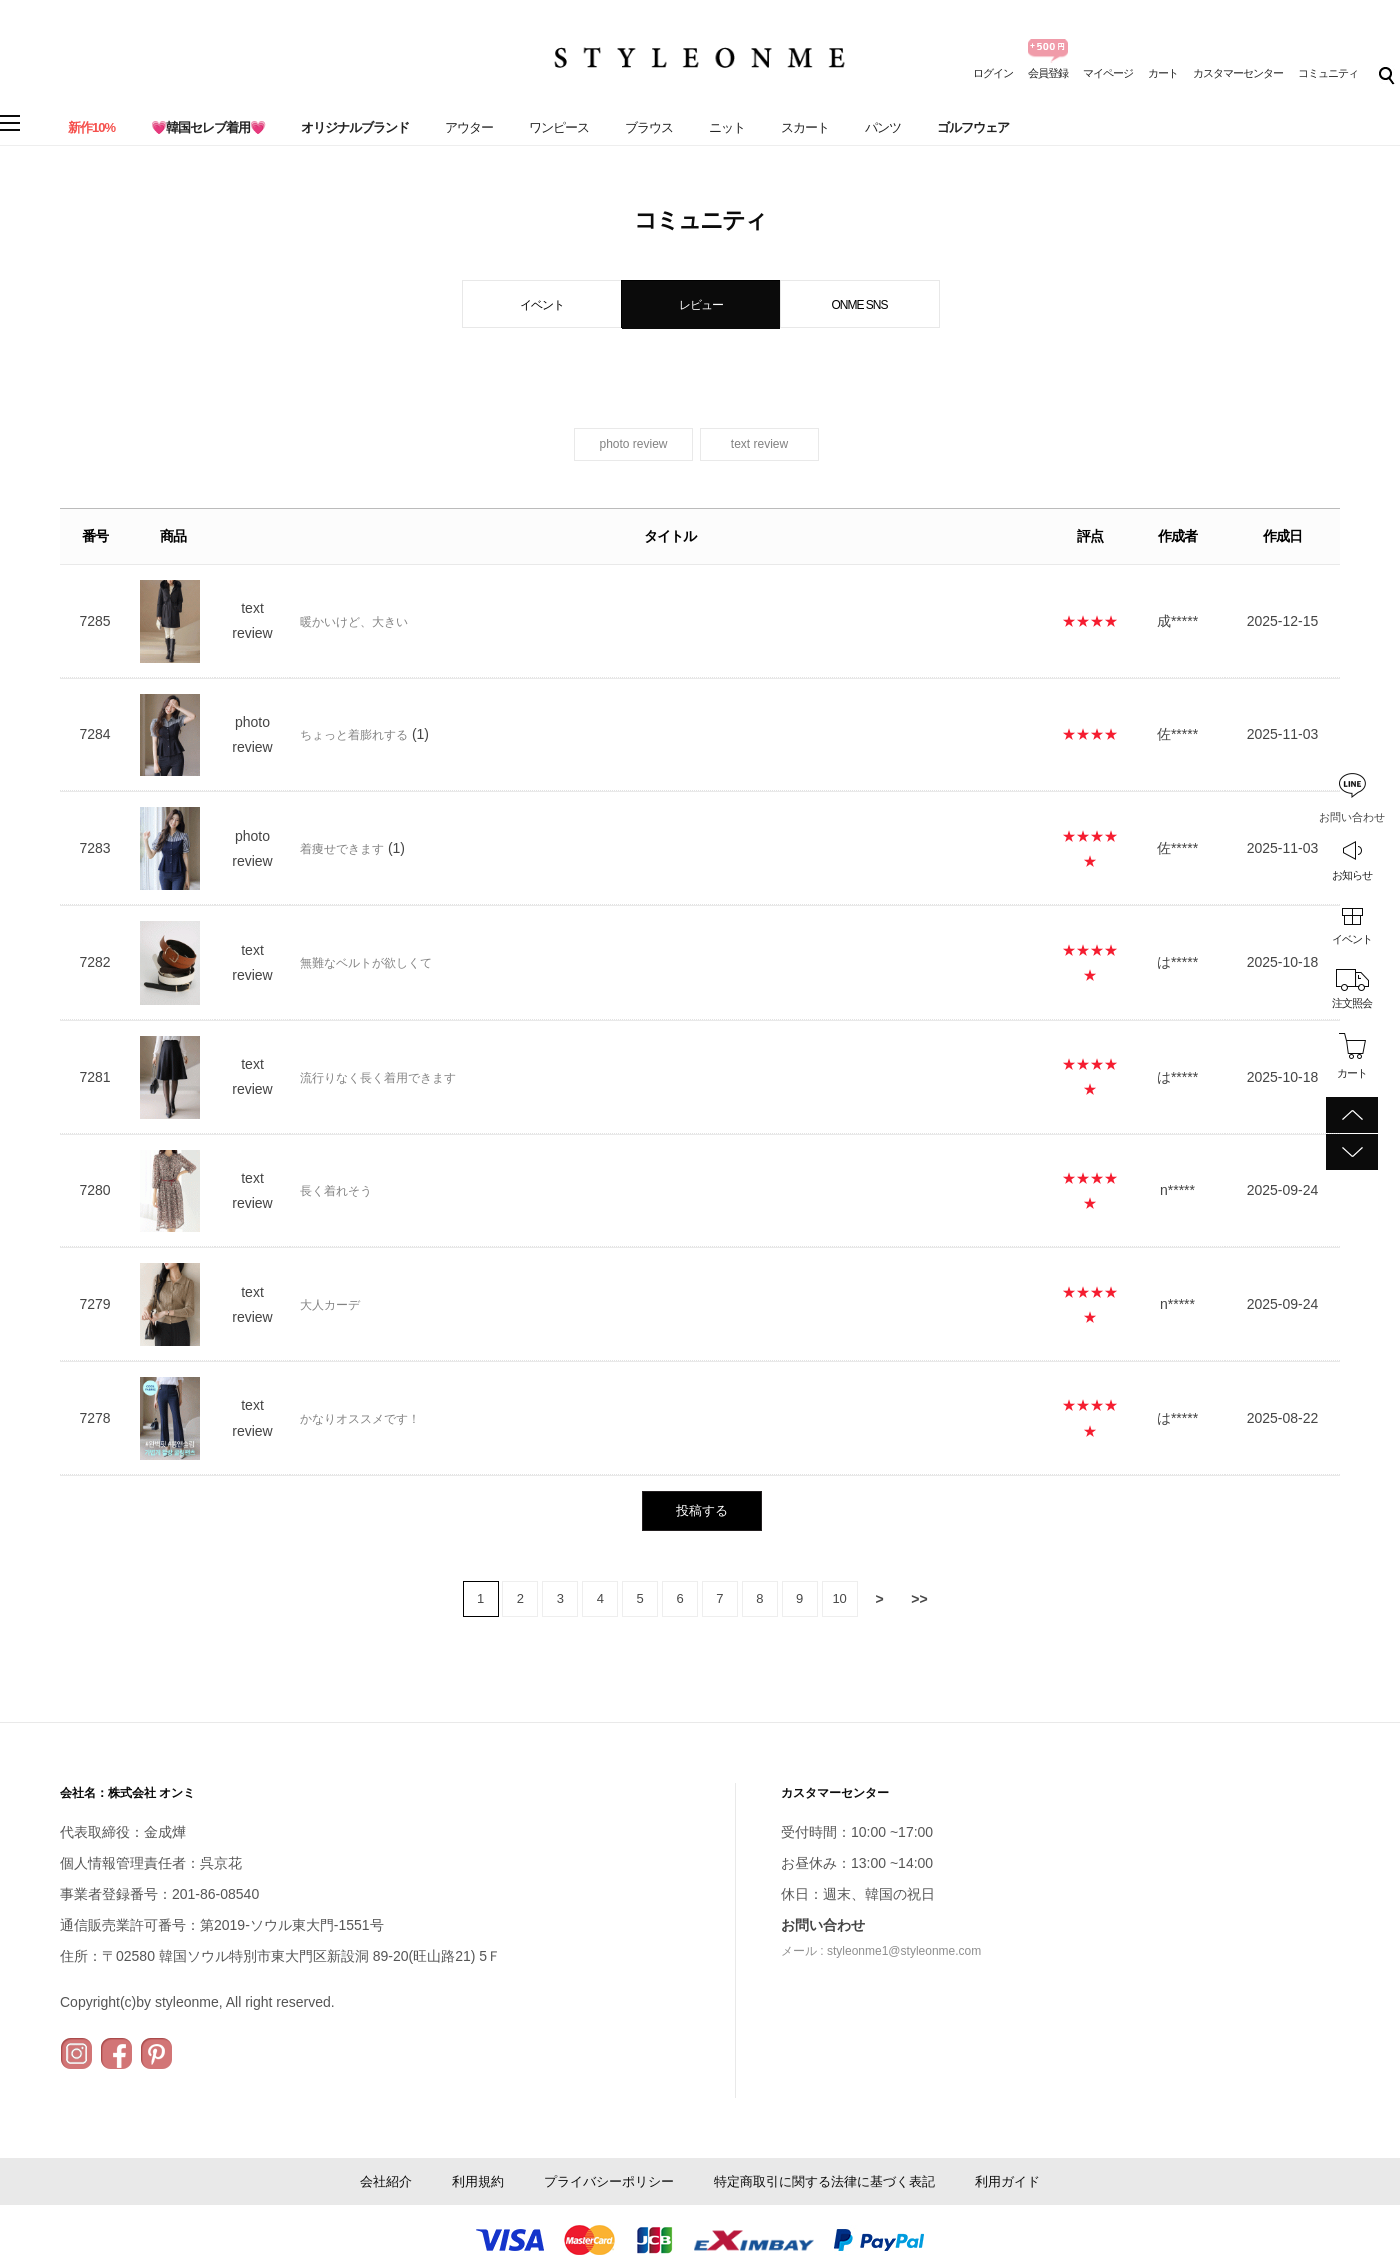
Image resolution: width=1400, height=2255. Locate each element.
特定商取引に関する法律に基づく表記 (824, 2181)
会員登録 (1048, 73)
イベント (1352, 939)
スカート (805, 127)
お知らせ (1352, 875)
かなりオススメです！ (360, 1419)
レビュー (701, 305)
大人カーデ (330, 1305)
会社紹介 (386, 2181)
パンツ (883, 127)
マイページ (1108, 73)
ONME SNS (859, 305)
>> (919, 1599)
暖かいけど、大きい (354, 622)
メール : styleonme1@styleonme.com (881, 1951)
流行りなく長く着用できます (378, 1078)
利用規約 (478, 2181)
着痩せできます (342, 849)
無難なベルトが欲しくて (366, 963)
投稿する (702, 1510)
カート (1163, 73)
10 (839, 1598)
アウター (469, 127)
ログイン (993, 73)
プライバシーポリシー (609, 2181)
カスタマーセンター (1238, 73)
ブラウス (649, 127)
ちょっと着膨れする (354, 735)
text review (759, 444)
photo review (633, 444)
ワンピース (559, 127)
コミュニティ (1328, 73)
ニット (727, 127)
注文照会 (1352, 1003)
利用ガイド (1007, 2181)
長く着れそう (336, 1191)
